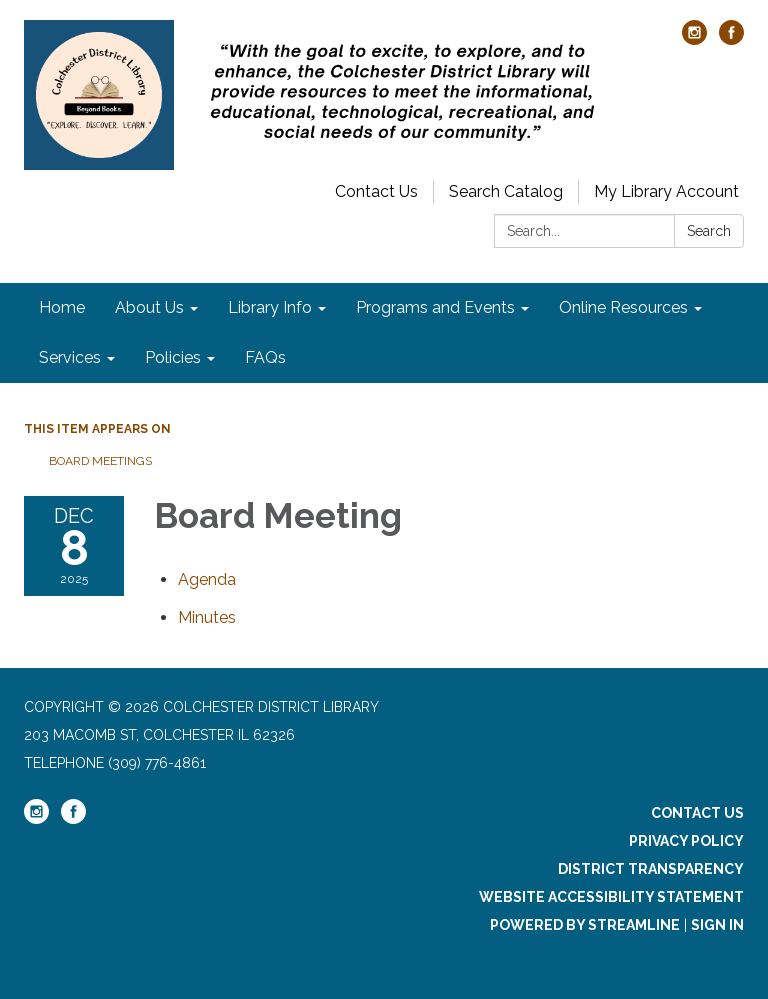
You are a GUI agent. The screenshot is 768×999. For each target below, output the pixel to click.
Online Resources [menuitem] (623, 307)
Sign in (717, 925)
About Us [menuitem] (149, 307)
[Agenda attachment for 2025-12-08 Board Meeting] (207, 579)
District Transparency (651, 869)
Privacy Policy (686, 841)
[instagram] (694, 39)
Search (709, 231)
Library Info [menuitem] (270, 307)
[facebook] (731, 39)
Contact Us (376, 191)
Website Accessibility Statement (611, 897)
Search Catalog (506, 191)
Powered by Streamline (585, 925)
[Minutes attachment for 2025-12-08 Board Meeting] (207, 617)
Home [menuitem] (62, 307)
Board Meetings (100, 461)
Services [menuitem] (70, 357)
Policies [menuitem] (173, 357)
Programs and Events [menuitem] (435, 307)
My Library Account (666, 191)
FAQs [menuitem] (265, 357)
